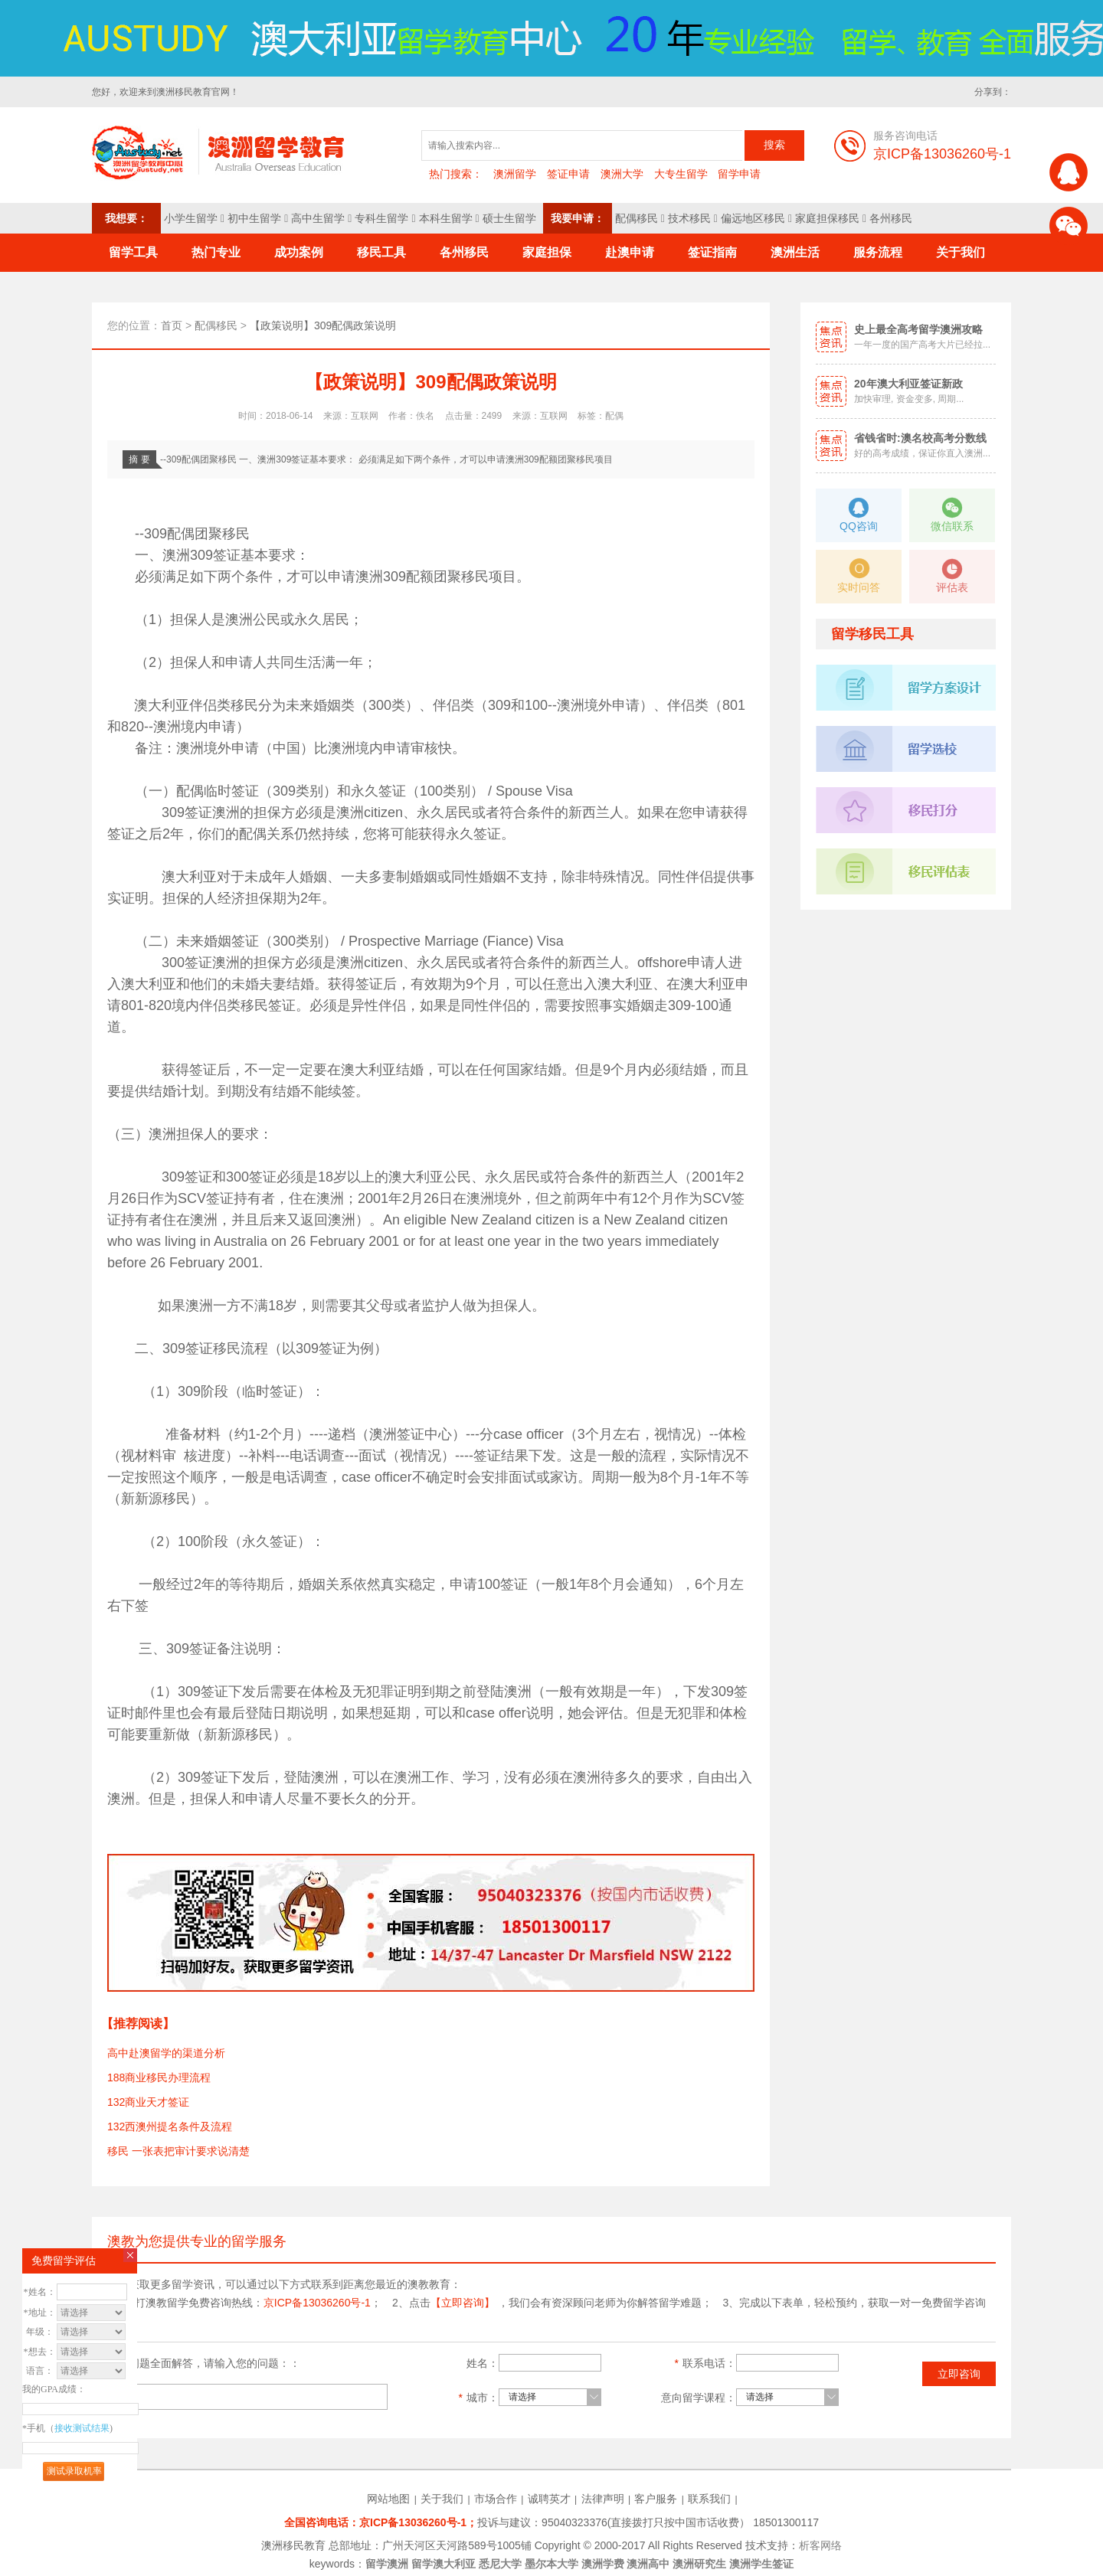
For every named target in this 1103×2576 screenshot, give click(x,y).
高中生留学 (318, 218)
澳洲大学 (622, 174)
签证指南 (712, 252)
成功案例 (298, 252)
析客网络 (820, 2545)
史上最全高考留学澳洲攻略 (918, 329)
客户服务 (655, 2499)
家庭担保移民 (827, 218)
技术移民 (689, 218)
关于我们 (960, 252)
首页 (171, 325)
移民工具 (381, 252)
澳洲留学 (514, 174)
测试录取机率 (74, 2471)
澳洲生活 (795, 252)
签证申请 (568, 174)
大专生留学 (681, 174)
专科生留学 (381, 218)
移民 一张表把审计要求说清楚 (178, 2151)
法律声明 (602, 2499)
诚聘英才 (549, 2499)
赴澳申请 (629, 252)
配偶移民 (636, 218)
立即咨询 (959, 2374)
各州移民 (890, 218)
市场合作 (495, 2499)
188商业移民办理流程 (159, 2077)
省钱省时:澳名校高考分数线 (920, 438)
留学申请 (739, 174)
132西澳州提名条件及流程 (169, 2126)
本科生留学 (446, 218)
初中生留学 (254, 218)
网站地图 (388, 2499)
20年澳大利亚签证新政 (908, 384)
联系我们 (709, 2499)
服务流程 (877, 252)
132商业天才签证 (148, 2102)
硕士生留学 (509, 218)
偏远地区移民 (753, 218)
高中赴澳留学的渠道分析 (166, 2053)
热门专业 (216, 252)
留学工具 (133, 252)
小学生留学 (191, 218)
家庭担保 (546, 252)
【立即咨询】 (462, 2302)
